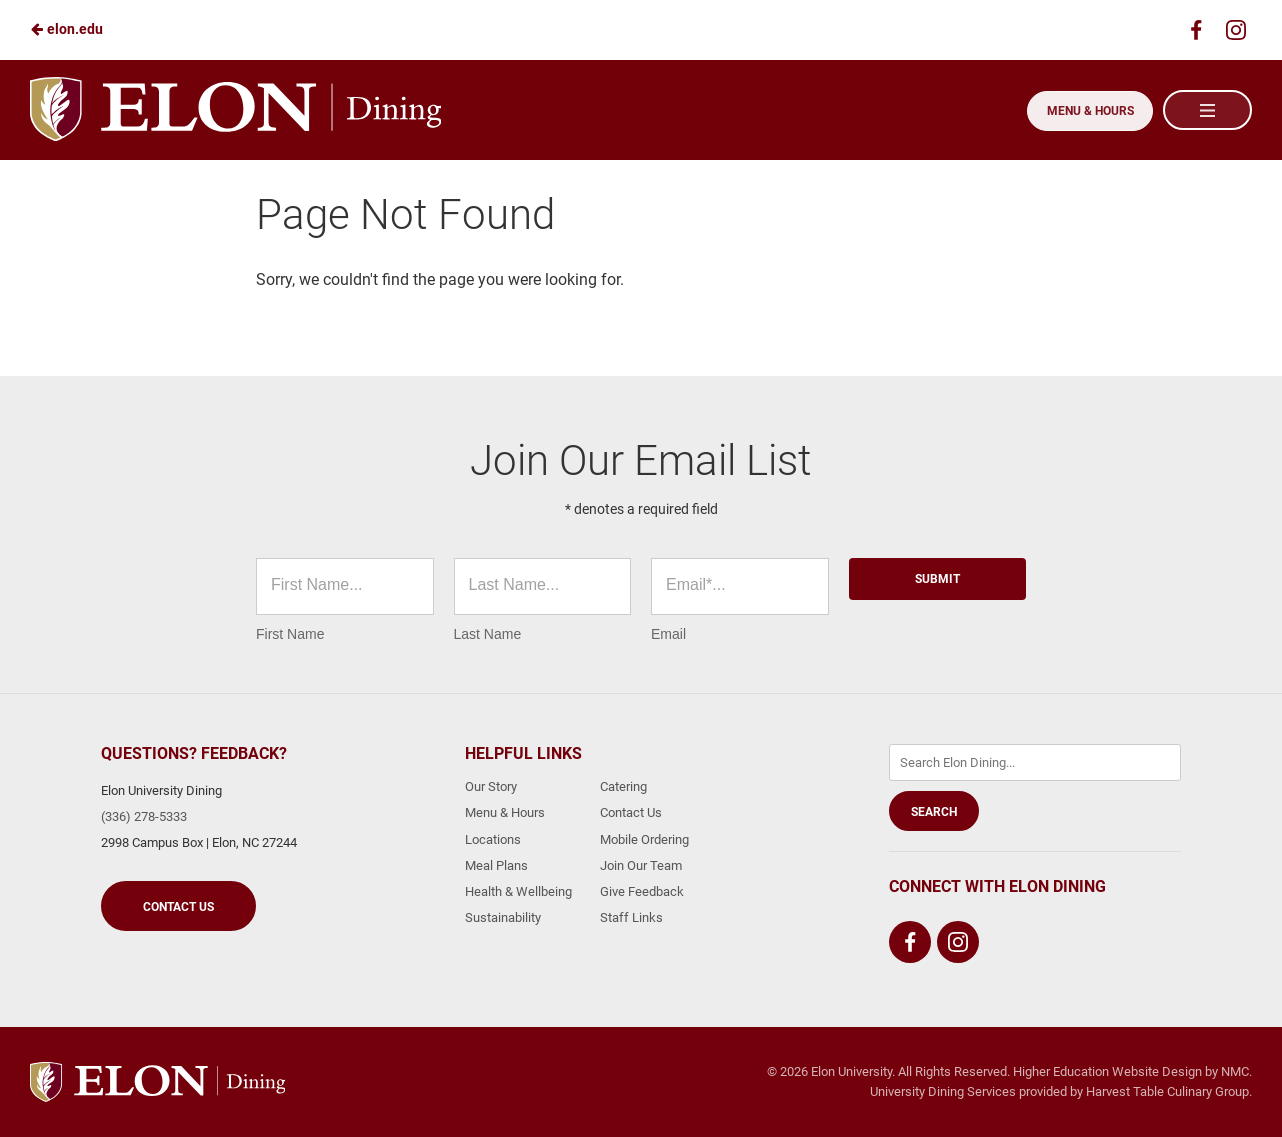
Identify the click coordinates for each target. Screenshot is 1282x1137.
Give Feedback (642, 891)
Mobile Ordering (644, 839)
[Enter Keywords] (1035, 762)
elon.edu (66, 29)
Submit (937, 579)
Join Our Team (641, 865)
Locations (493, 839)
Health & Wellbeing (518, 891)
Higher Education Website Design (1107, 1071)
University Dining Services (943, 1091)
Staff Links (631, 917)
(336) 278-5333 (144, 816)
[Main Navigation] (1207, 110)
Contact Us (178, 907)
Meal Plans (496, 865)
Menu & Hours (1086, 111)
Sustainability (503, 917)
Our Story (491, 786)
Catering (623, 786)
